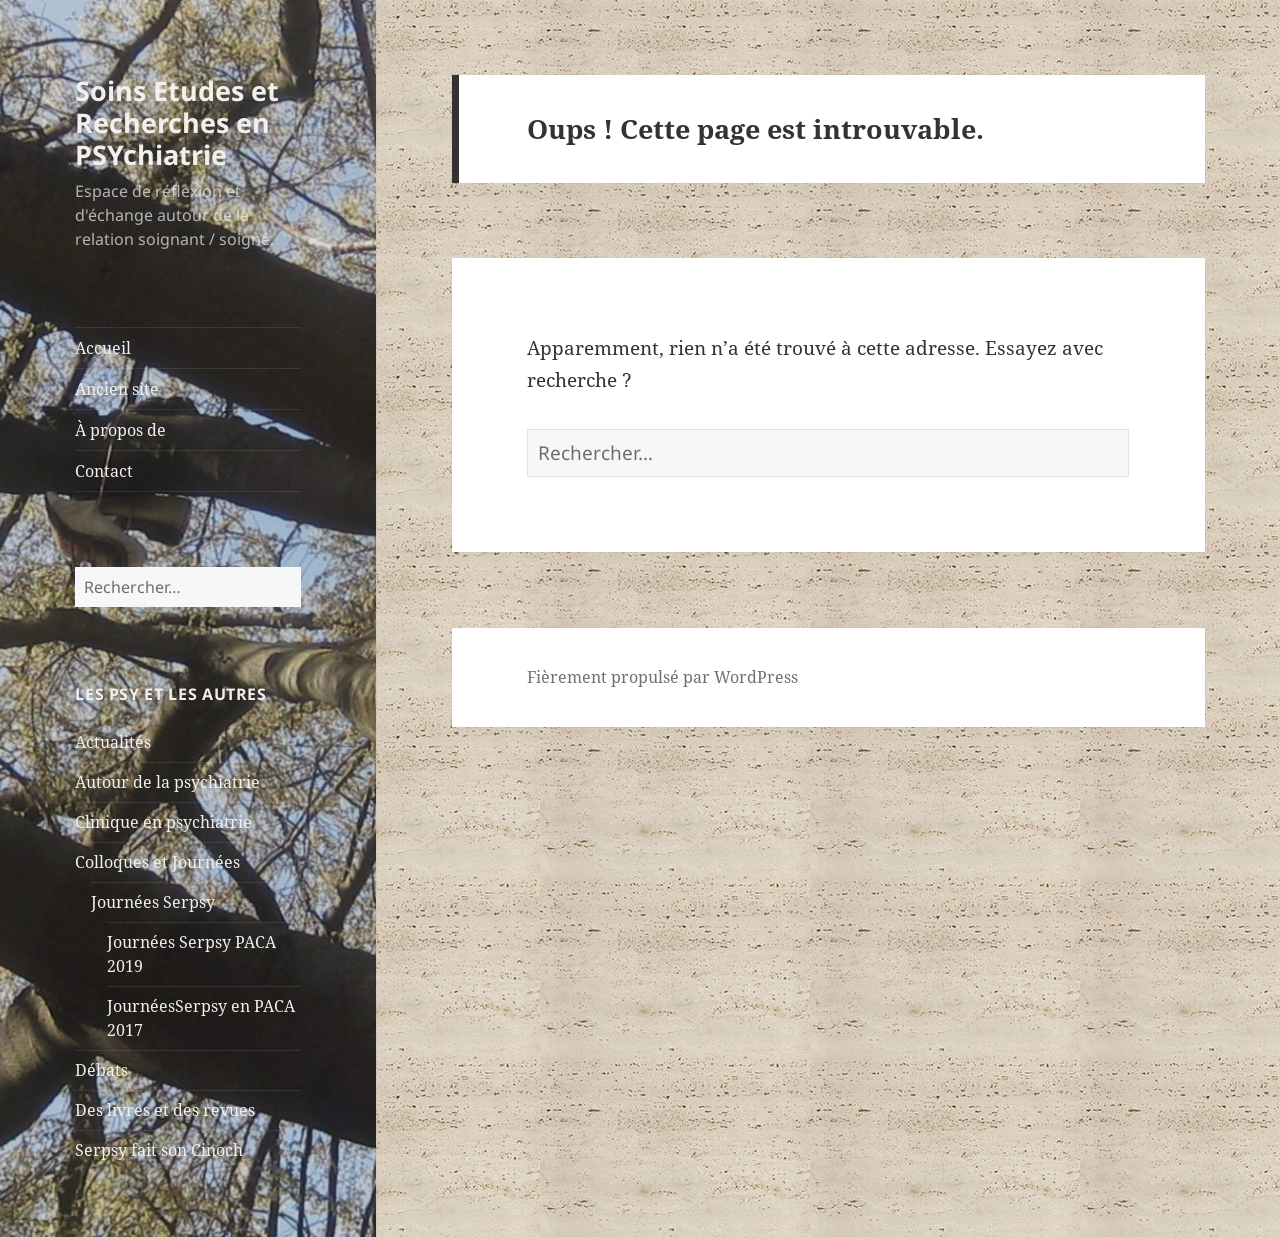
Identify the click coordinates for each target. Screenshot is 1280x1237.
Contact (104, 471)
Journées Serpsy (153, 902)
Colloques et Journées (157, 862)
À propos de (120, 430)
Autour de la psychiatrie (167, 782)
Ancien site (117, 389)
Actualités (113, 742)
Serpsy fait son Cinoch (159, 1150)
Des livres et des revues (165, 1110)
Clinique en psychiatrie (163, 822)
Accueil (103, 348)
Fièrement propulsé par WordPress (662, 677)
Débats (101, 1070)
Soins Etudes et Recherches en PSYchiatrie (177, 122)
